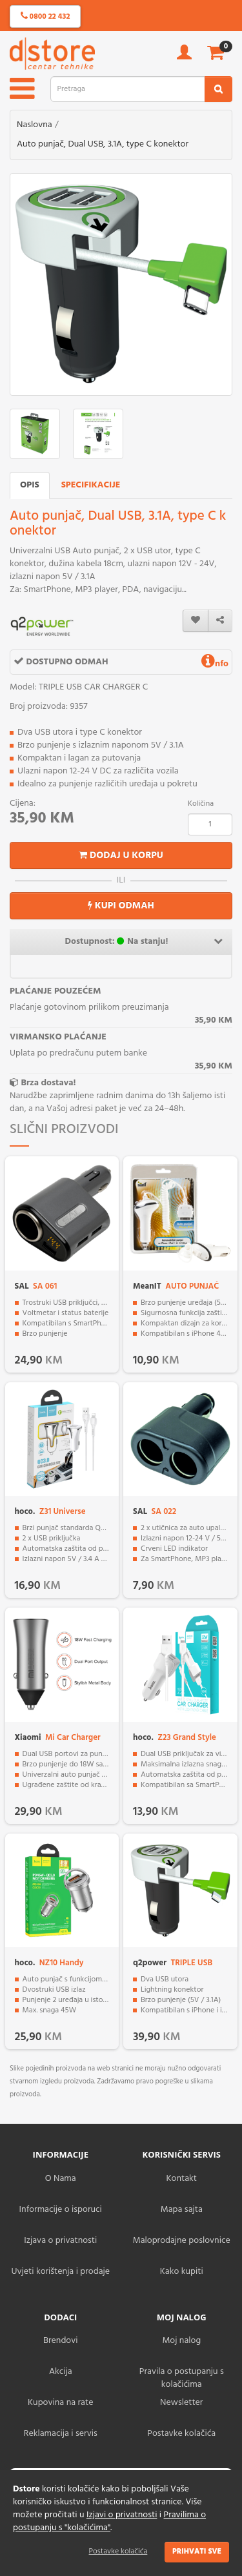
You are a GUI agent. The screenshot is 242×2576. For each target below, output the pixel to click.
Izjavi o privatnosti (121, 2515)
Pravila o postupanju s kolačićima (181, 2378)
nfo (214, 664)
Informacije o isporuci (60, 2209)
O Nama (60, 2178)
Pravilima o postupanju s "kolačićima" (109, 2521)
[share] (220, 620)
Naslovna (34, 125)
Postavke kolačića (118, 2551)
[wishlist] (195, 620)
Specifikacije (91, 485)
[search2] (218, 89)
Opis (29, 485)
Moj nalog (181, 2340)
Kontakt (181, 2178)
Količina (201, 803)
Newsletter (181, 2402)
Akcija (60, 2371)
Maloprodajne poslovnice (181, 2240)
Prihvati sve (196, 2551)
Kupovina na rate (60, 2402)
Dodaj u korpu (121, 855)
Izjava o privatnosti (60, 2240)
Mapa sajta (182, 2209)
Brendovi (60, 2340)
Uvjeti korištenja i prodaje (60, 2271)
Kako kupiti (181, 2271)
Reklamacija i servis (60, 2433)
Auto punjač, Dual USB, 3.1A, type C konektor (102, 144)
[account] (184, 56)
